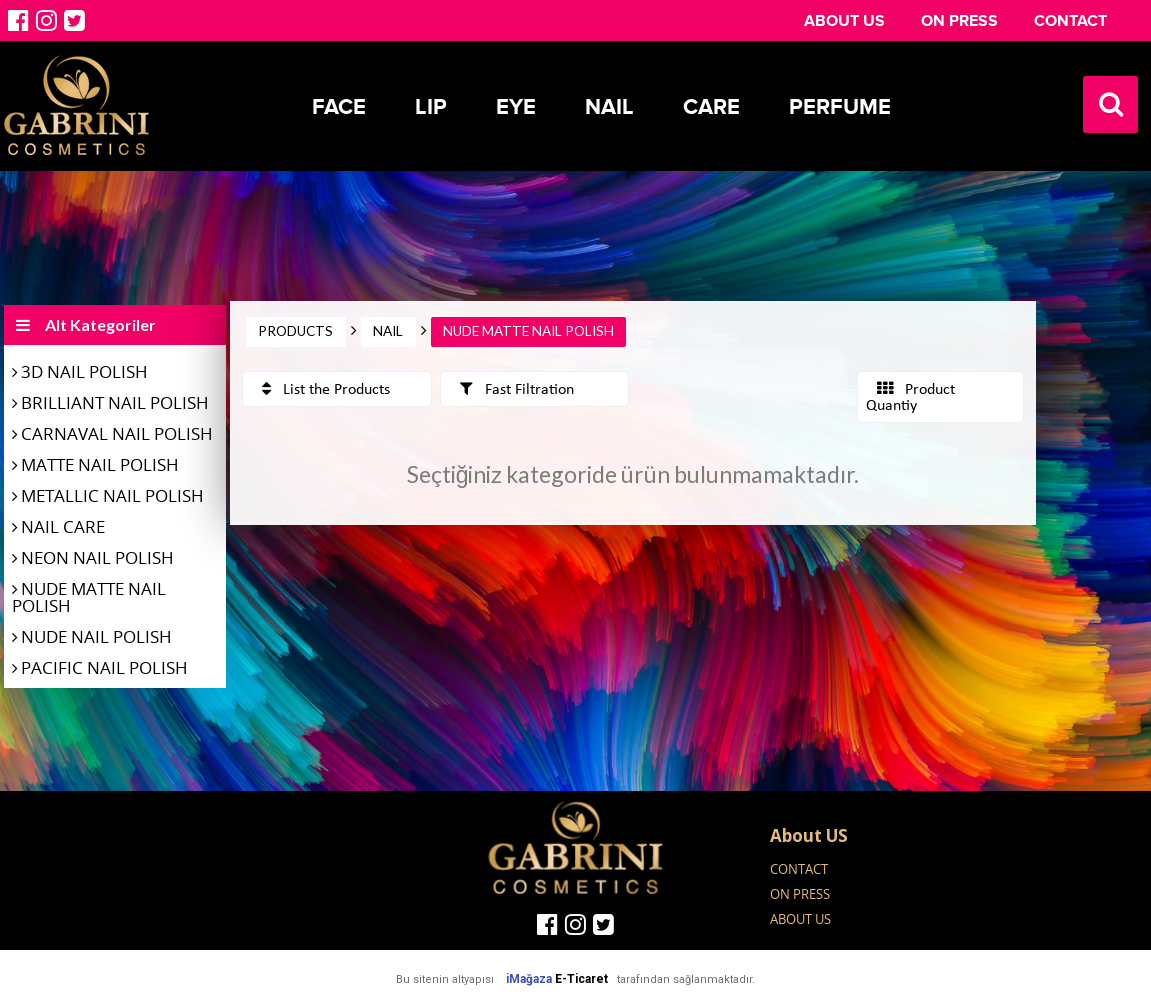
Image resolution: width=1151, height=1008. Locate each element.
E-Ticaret (581, 979)
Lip (431, 107)
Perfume (840, 107)
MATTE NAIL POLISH (100, 464)
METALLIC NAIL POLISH (112, 495)
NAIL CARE (63, 526)
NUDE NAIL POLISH (96, 636)
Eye (516, 107)
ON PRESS (959, 21)
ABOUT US (844, 21)
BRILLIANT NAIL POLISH (115, 402)
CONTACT (1070, 21)
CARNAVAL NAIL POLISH (117, 433)
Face (339, 107)
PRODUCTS (295, 331)
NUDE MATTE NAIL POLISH (89, 597)
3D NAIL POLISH (84, 371)
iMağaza (529, 979)
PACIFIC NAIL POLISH (104, 667)
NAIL (388, 331)
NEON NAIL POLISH (97, 557)
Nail (609, 107)
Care (711, 107)
